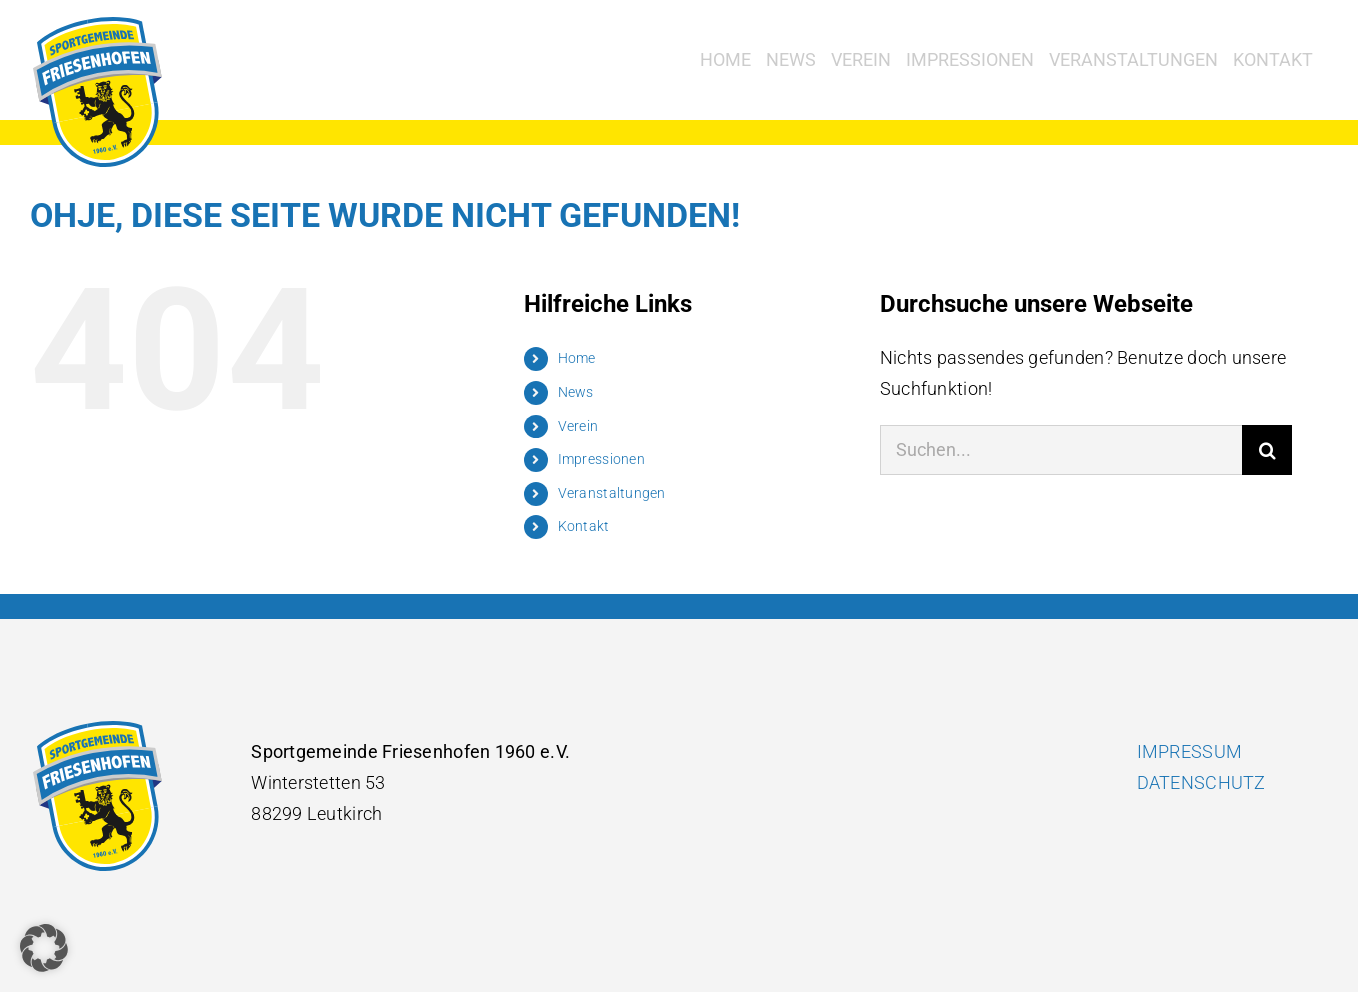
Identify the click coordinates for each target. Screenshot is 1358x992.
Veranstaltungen (612, 493)
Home (577, 358)
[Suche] (1267, 450)
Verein (578, 426)
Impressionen (601, 459)
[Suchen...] (1061, 450)
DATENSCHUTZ (1201, 782)
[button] (44, 948)
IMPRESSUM (1189, 751)
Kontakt (584, 526)
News (576, 392)
